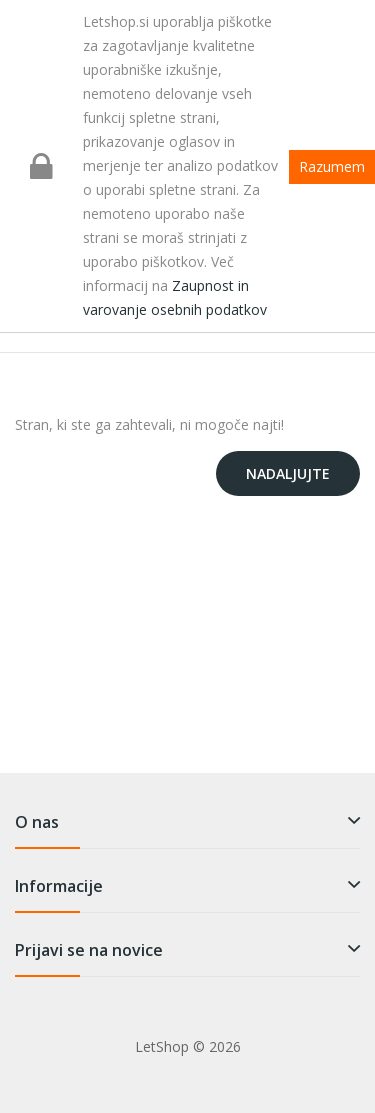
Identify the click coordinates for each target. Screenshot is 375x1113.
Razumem (332, 166)
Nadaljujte (288, 473)
